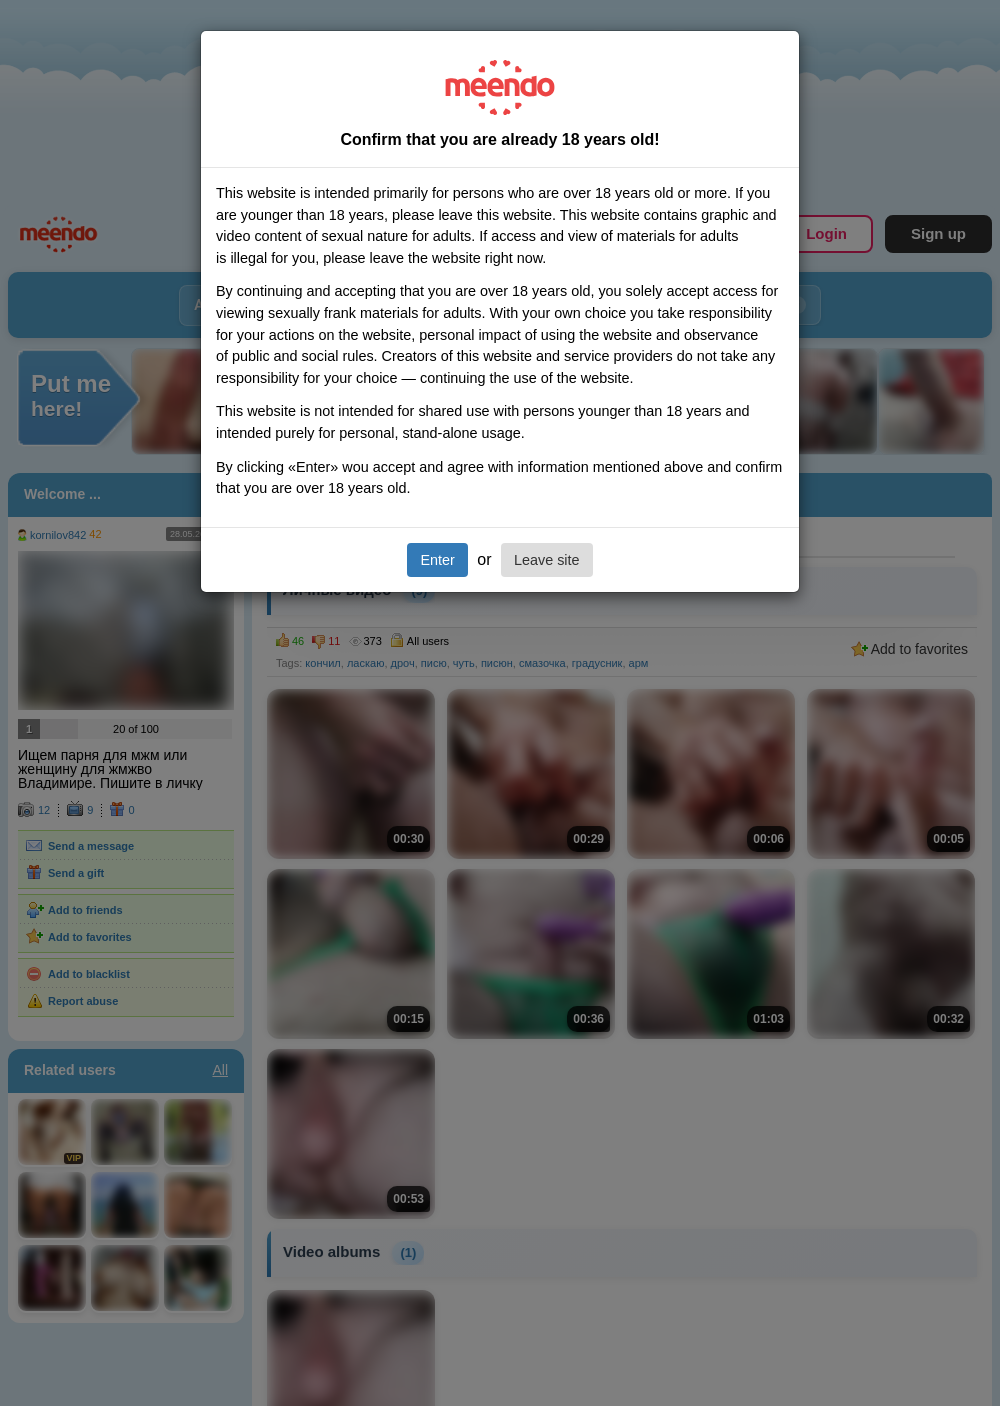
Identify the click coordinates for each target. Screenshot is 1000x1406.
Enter (437, 560)
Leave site (547, 560)
